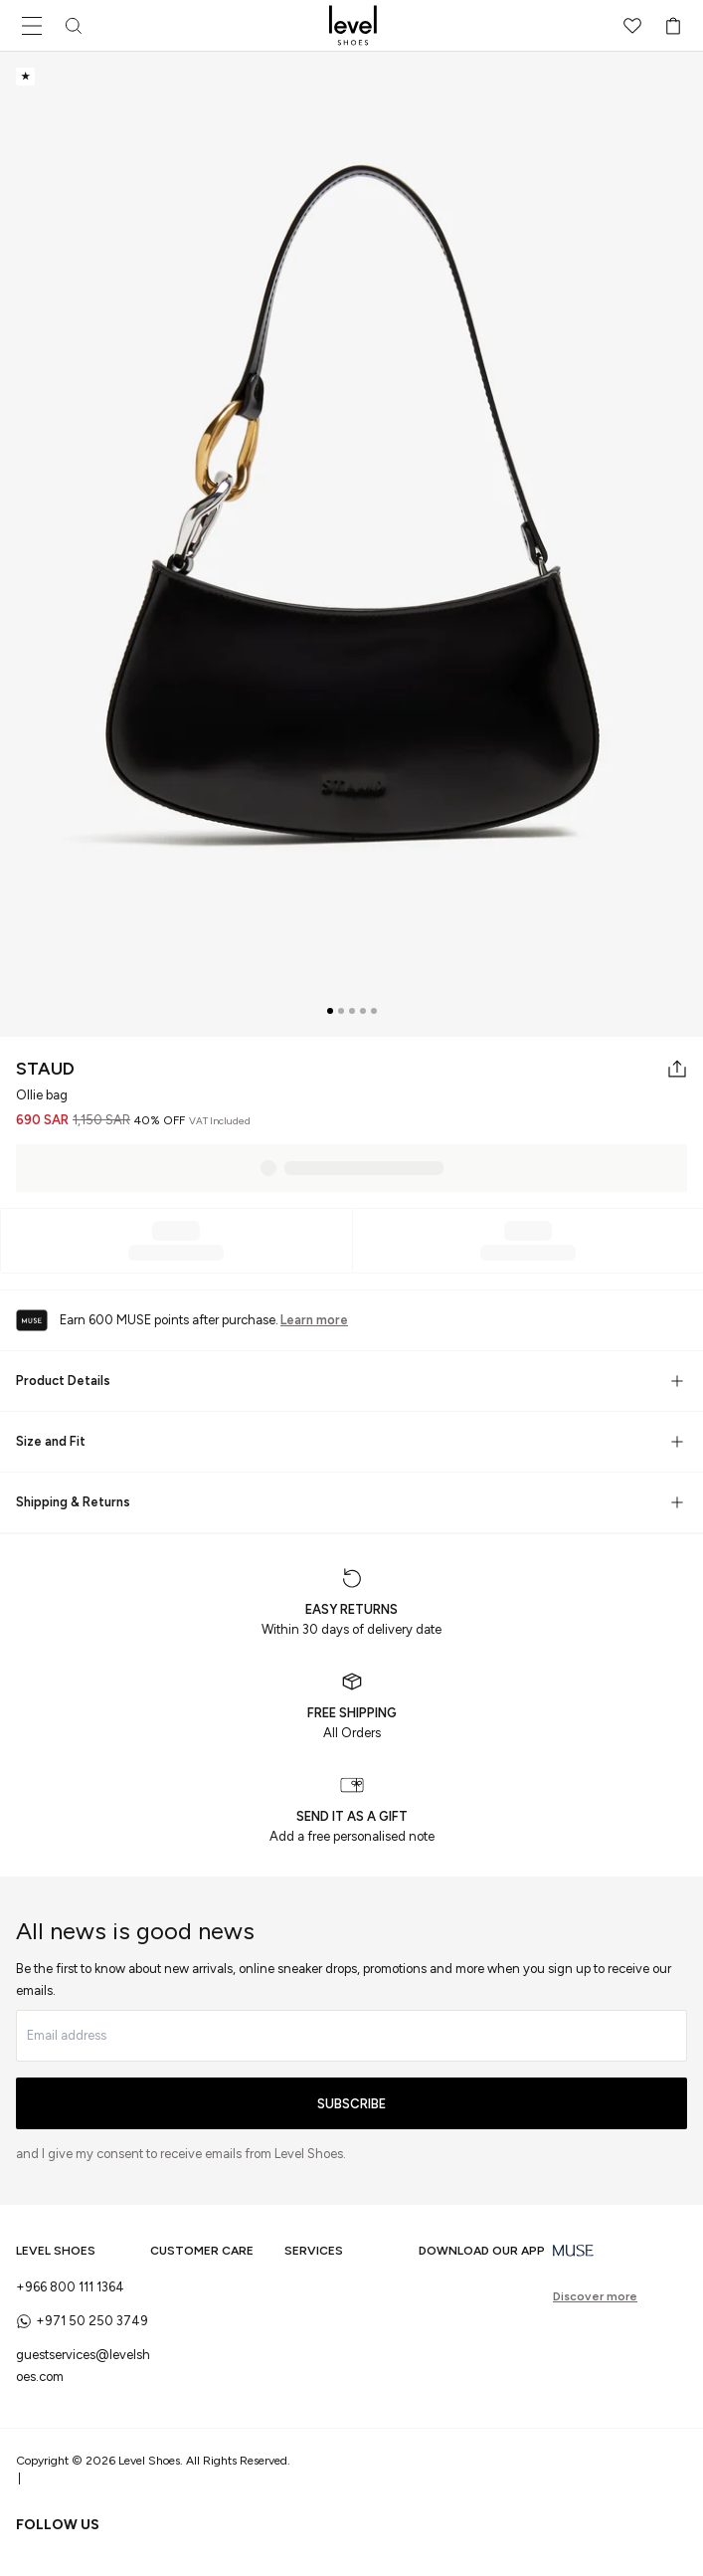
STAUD (45, 1069)
